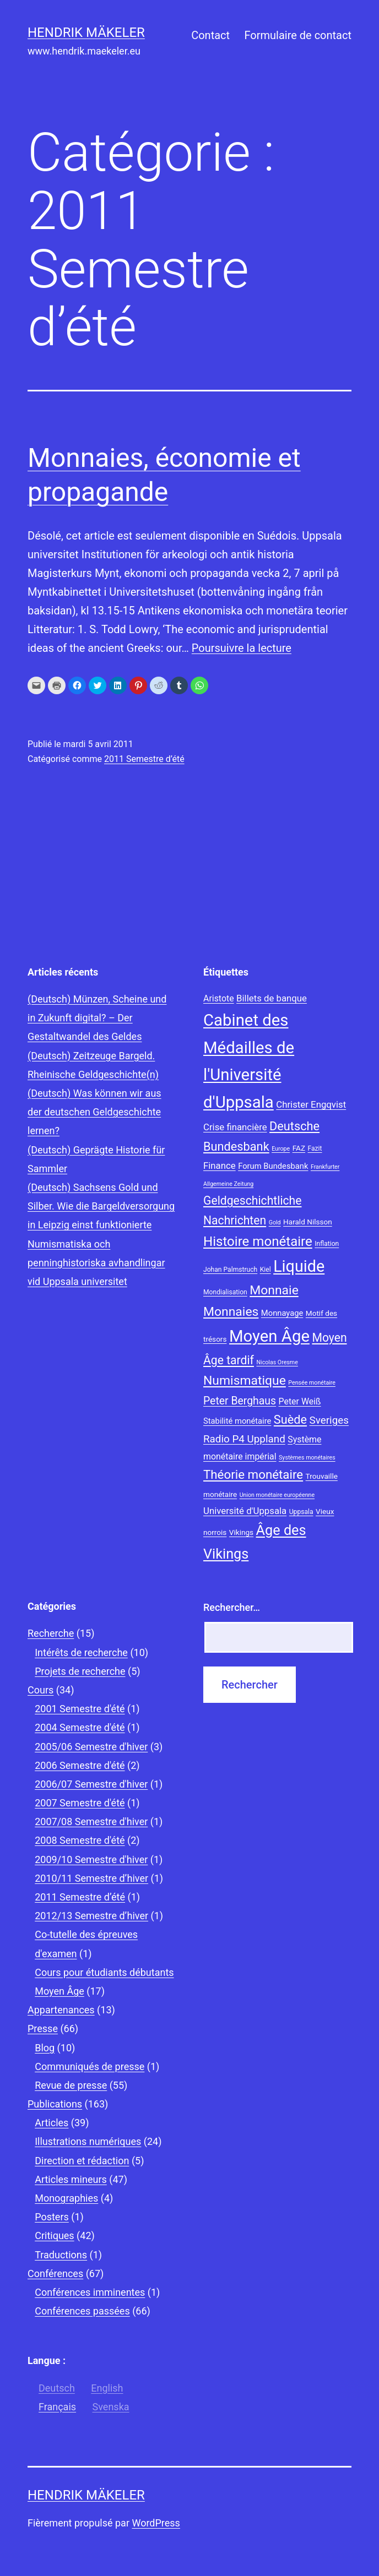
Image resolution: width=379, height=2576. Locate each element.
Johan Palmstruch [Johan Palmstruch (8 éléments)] (230, 1269)
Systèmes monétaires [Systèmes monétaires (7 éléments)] (307, 1457)
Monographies (66, 2198)
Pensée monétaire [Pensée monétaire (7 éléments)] (311, 1382)
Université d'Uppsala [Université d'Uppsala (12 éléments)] (244, 1510)
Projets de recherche (80, 1671)
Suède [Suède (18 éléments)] (290, 1419)
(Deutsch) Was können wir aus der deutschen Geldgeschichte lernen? (94, 1111)
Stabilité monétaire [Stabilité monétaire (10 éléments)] (237, 1421)
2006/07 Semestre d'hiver (91, 1784)
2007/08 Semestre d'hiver (91, 1821)
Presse (43, 2028)
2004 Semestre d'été (79, 1727)
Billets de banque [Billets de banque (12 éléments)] (271, 998)
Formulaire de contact (297, 35)
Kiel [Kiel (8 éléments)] (265, 1269)
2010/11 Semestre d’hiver (91, 1878)
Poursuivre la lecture (241, 648)
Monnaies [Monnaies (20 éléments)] (230, 1311)
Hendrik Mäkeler (86, 32)
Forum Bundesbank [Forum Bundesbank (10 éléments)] (273, 1166)
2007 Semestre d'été (79, 1803)
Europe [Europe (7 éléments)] (281, 1148)
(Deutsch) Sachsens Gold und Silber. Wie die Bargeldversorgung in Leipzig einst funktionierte (101, 1205)
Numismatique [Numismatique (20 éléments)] (244, 1380)
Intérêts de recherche (81, 1652)
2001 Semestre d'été (79, 1708)
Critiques (54, 2235)
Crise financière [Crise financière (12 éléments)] (235, 1126)
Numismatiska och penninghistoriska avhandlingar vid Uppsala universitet (96, 1262)
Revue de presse (71, 2085)
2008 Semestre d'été (79, 1840)
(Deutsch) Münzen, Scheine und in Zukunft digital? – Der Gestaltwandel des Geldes (97, 1017)
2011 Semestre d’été (144, 759)
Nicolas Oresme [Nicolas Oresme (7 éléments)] (276, 1362)
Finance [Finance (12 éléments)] (219, 1165)
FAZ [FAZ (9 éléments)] (299, 1147)
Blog (45, 2048)
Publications (55, 2104)
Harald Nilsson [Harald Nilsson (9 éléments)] (307, 1221)
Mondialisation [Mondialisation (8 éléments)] (225, 1292)
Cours (40, 1690)
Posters (52, 2217)
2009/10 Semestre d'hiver (91, 1859)
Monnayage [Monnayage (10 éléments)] (282, 1313)
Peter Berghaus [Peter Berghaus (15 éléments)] (239, 1401)
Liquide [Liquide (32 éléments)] (298, 1266)
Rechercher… (231, 1607)
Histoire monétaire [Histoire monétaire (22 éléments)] (257, 1241)
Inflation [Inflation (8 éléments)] (327, 1244)
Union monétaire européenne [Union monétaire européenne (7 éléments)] (277, 1495)
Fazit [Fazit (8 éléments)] (315, 1148)
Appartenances (61, 2010)
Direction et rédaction (82, 2160)
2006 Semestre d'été (79, 1765)
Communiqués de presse (89, 2066)
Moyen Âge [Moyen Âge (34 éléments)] (269, 1336)
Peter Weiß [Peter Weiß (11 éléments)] (300, 1401)
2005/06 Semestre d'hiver (91, 1746)
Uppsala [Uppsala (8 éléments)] (301, 1512)
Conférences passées (82, 2311)
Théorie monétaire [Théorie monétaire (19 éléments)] (253, 1474)
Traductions (61, 2255)
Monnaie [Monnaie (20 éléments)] (274, 1290)
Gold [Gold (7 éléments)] (275, 1222)
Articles (51, 2122)
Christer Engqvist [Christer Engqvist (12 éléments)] (311, 1104)
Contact (210, 35)
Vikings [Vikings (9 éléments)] (241, 1532)
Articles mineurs (71, 2179)
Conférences (55, 2273)
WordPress (156, 2523)
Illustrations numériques (88, 2141)
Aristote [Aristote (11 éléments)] (218, 998)
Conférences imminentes (90, 2292)
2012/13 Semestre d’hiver (91, 1915)
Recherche (51, 1633)
